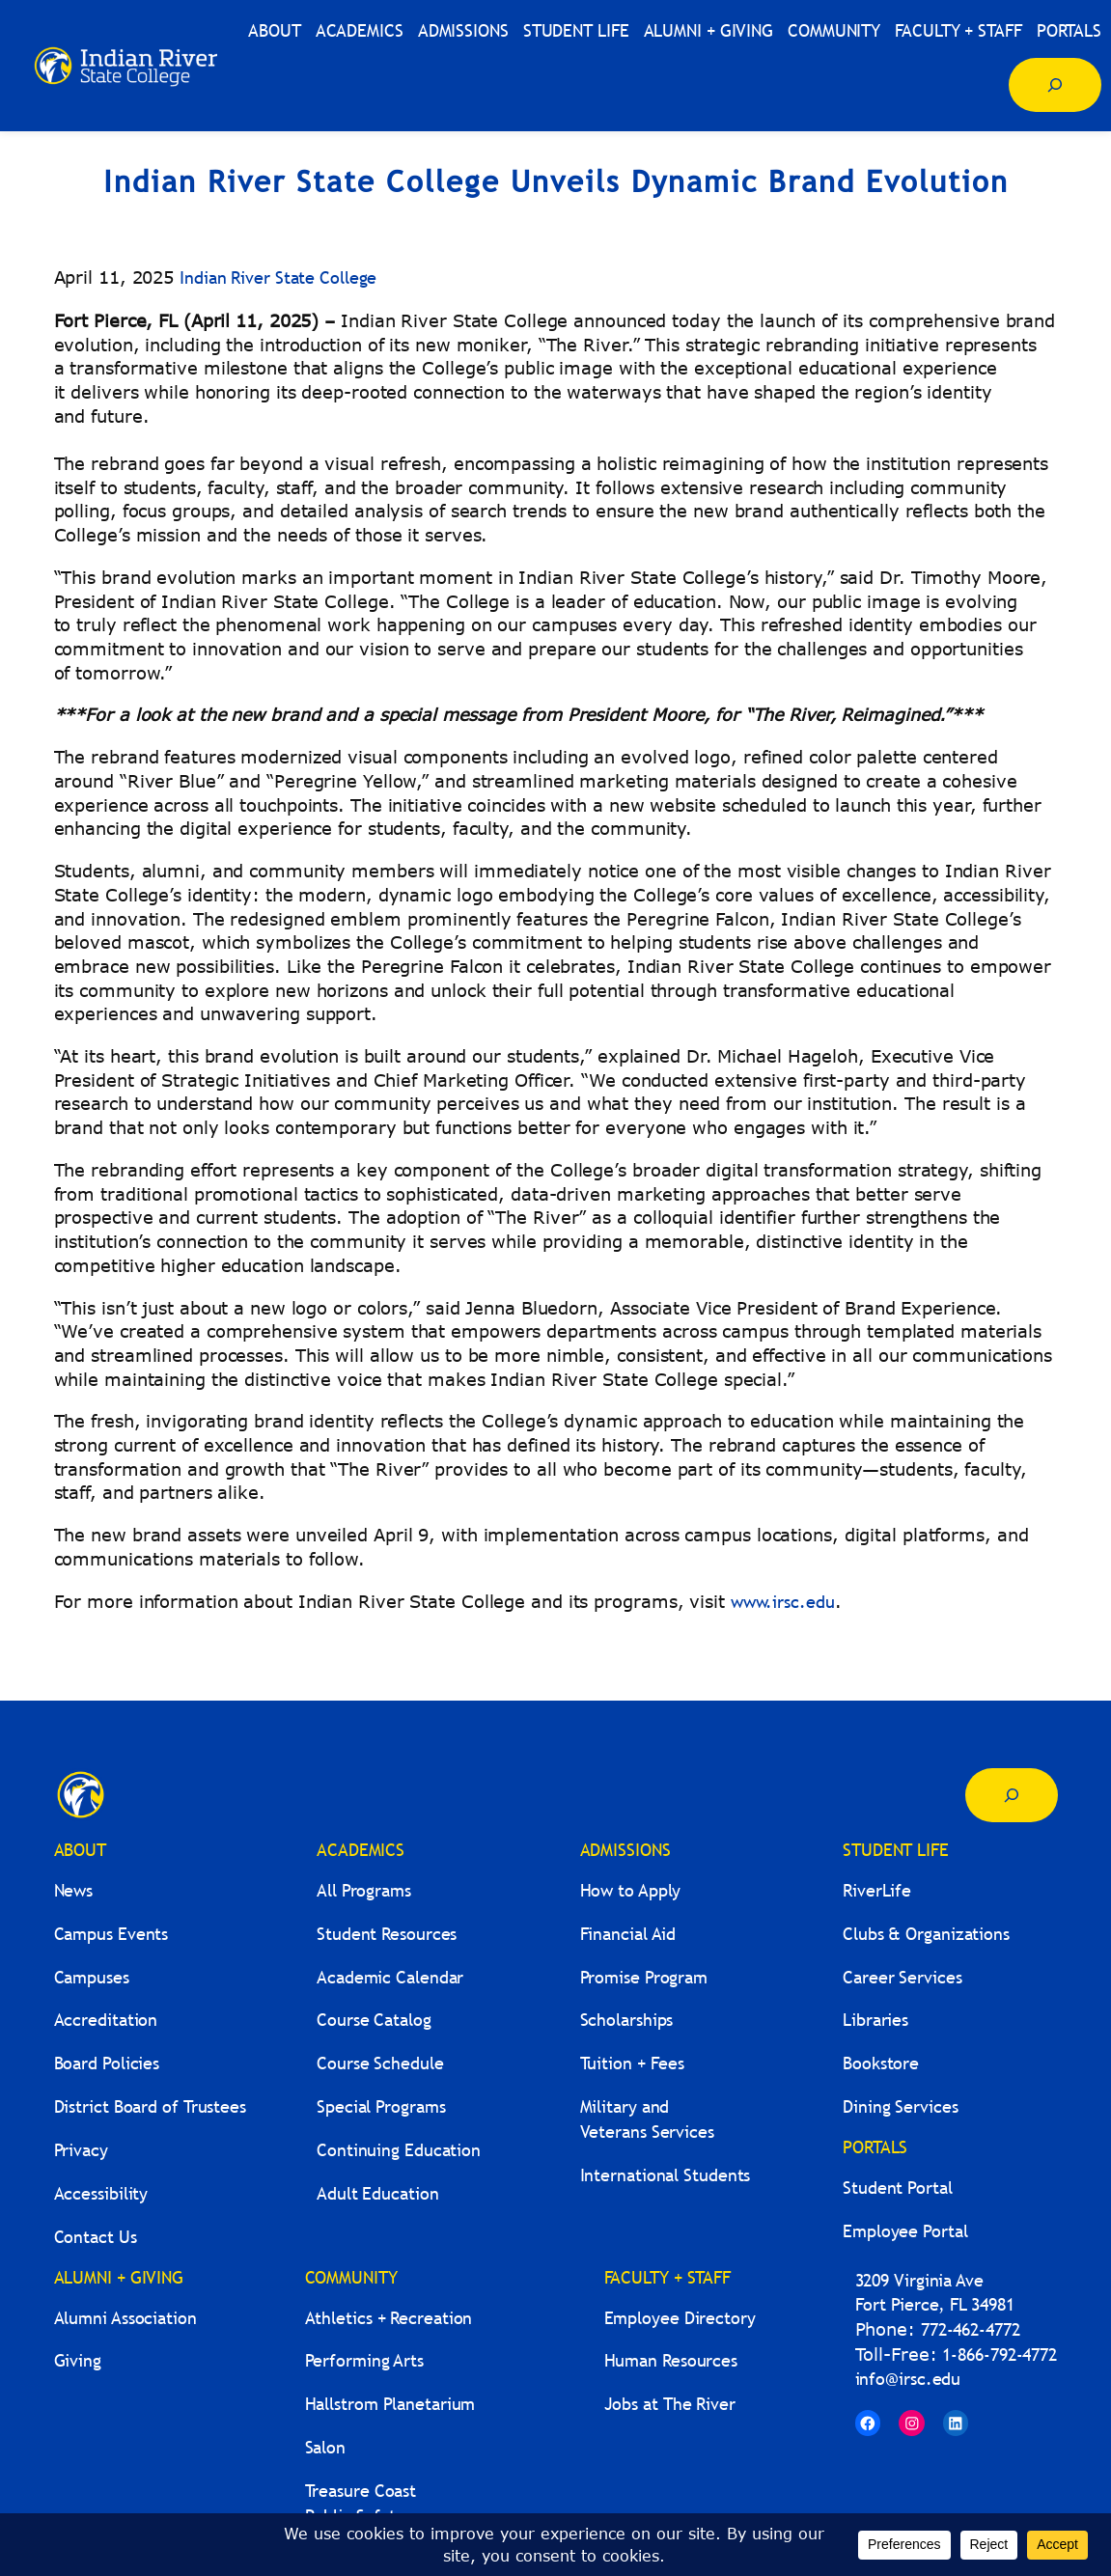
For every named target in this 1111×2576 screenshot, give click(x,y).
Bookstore (881, 2063)
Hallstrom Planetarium (390, 2404)
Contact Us (95, 2237)
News (74, 1890)
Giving (77, 2360)
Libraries (875, 2019)
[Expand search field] (1055, 85)
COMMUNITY (351, 2277)
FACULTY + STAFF (668, 2277)
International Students (665, 2175)
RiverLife (877, 1890)
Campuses (91, 1977)
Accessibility (101, 2193)
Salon (326, 2447)
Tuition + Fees (632, 2063)
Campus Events (111, 1934)
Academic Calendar (390, 1977)
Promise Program (644, 1977)
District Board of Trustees (150, 2106)
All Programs (364, 1890)
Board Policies (107, 2063)
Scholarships (627, 2019)
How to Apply (630, 1890)
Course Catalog (374, 2019)
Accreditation (106, 2019)
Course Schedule (380, 2063)
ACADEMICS (360, 1850)
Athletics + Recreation (389, 2318)
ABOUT (80, 1850)
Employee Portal (905, 2231)
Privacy (81, 2150)
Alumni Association (125, 2318)
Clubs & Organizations (926, 1934)
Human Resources (671, 2360)
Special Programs (381, 2106)
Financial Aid (628, 1934)
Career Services (902, 1977)
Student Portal (898, 2187)
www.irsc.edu (783, 1602)
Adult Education (378, 2193)
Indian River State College (278, 277)
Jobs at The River (670, 2404)
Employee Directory (680, 2318)
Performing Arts (365, 2360)
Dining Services (900, 2106)
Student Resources (387, 1934)
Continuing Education (399, 2150)
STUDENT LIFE (896, 1850)
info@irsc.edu (908, 2379)
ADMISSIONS (625, 1850)
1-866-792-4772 (999, 2354)
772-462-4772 (970, 2329)
